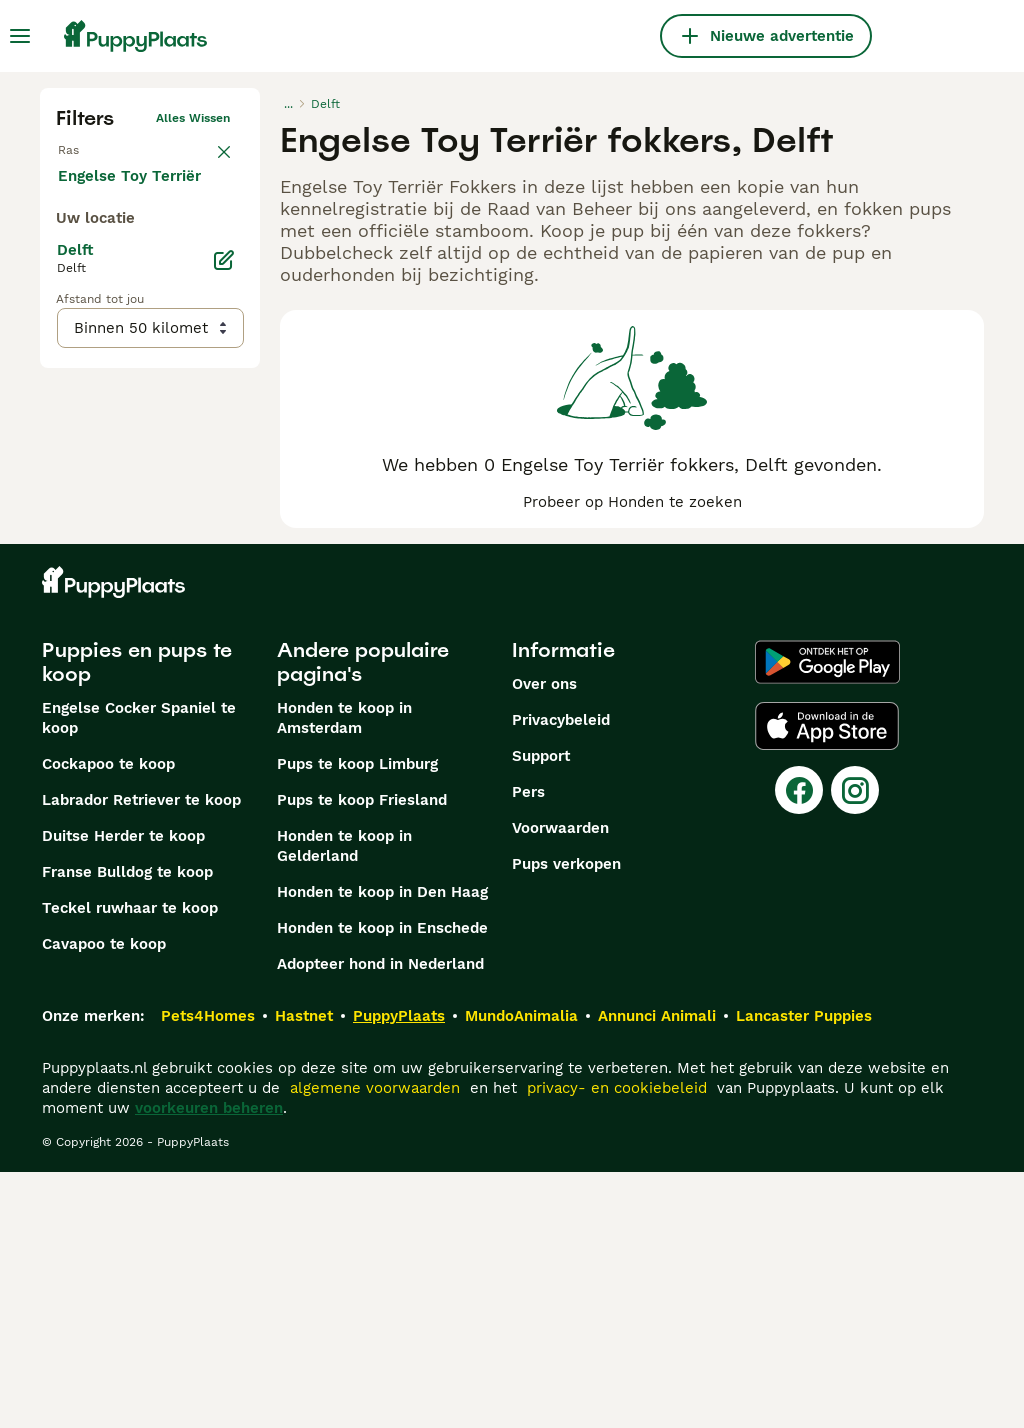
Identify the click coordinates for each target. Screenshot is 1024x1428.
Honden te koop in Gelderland (344, 1102)
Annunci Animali (657, 1272)
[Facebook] (799, 1046)
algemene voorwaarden (375, 1344)
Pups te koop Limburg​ (357, 1020)
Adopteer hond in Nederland (380, 1220)
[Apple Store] (827, 982)
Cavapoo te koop (104, 1200)
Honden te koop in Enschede (382, 1184)
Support (541, 1012)
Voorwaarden (560, 1084)
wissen (209, 158)
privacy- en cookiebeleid (617, 1344)
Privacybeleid (561, 976)
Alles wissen (193, 118)
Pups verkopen (566, 1120)
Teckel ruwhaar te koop (130, 1164)
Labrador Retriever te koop (141, 1056)
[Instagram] (855, 1046)
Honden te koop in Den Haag (382, 1148)
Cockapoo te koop (108, 1020)
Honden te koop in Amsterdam (344, 974)
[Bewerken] (224, 676)
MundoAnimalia (521, 1272)
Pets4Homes (208, 1272)
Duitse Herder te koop (123, 1092)
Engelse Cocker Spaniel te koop (139, 974)
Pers (528, 1048)
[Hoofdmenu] (20, 36)
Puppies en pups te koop (137, 918)
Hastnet (304, 1272)
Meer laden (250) (137, 590)
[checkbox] (68, 256)
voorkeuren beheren (209, 1364)
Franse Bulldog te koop (127, 1128)
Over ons (544, 940)
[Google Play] (827, 918)
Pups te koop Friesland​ (362, 1056)
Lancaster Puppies (804, 1272)
